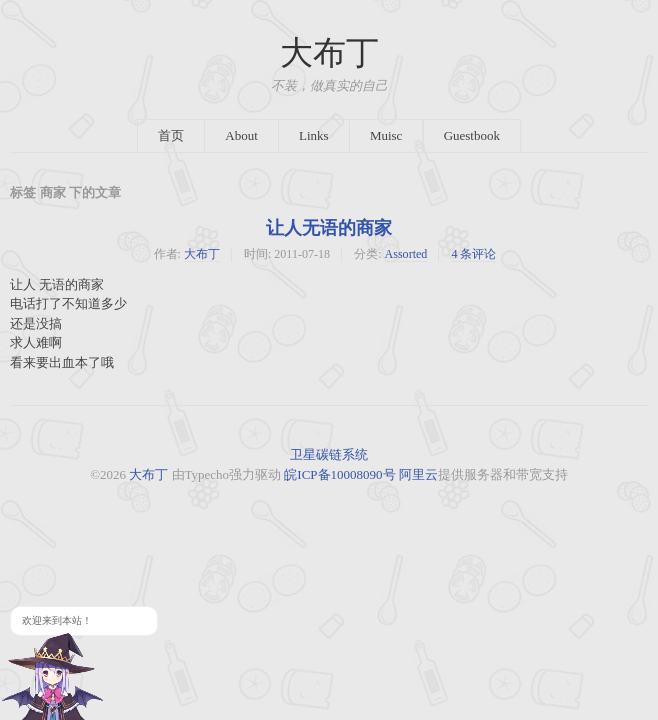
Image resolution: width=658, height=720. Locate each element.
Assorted (406, 254)
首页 (171, 135)
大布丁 (329, 53)
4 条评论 (473, 254)
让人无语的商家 (329, 228)
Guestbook (472, 135)
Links (314, 135)
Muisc (386, 135)
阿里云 (418, 474)
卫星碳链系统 (329, 454)
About (241, 135)
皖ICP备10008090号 (339, 474)
